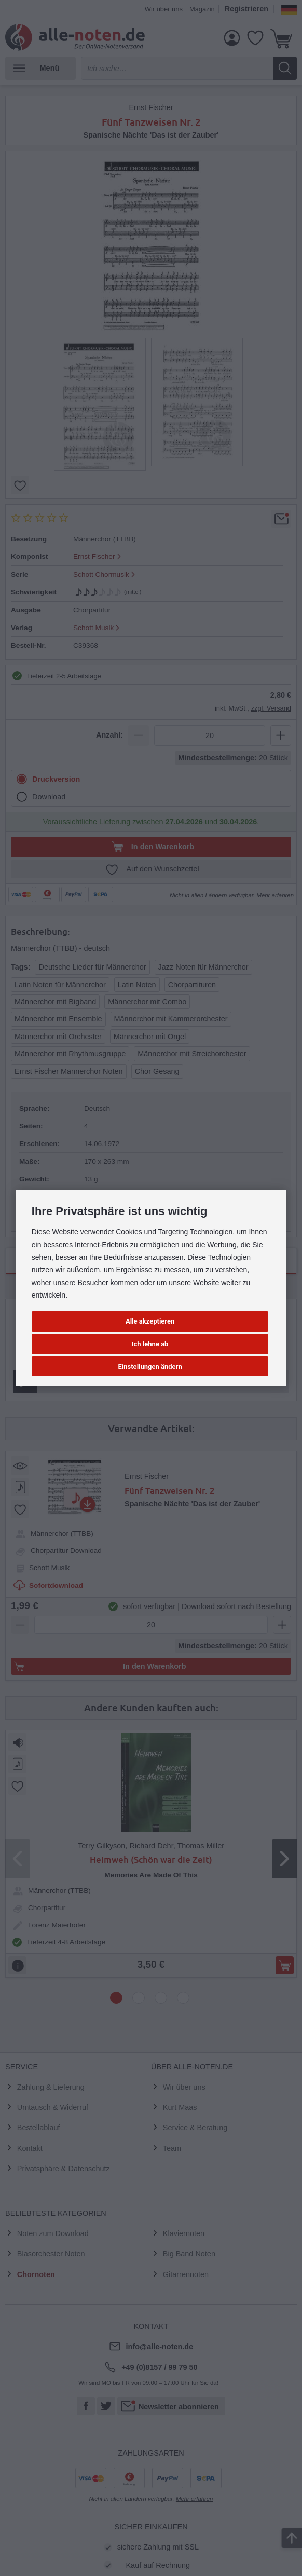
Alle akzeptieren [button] (150, 1321)
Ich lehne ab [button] (150, 1344)
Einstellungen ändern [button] (150, 1366)
